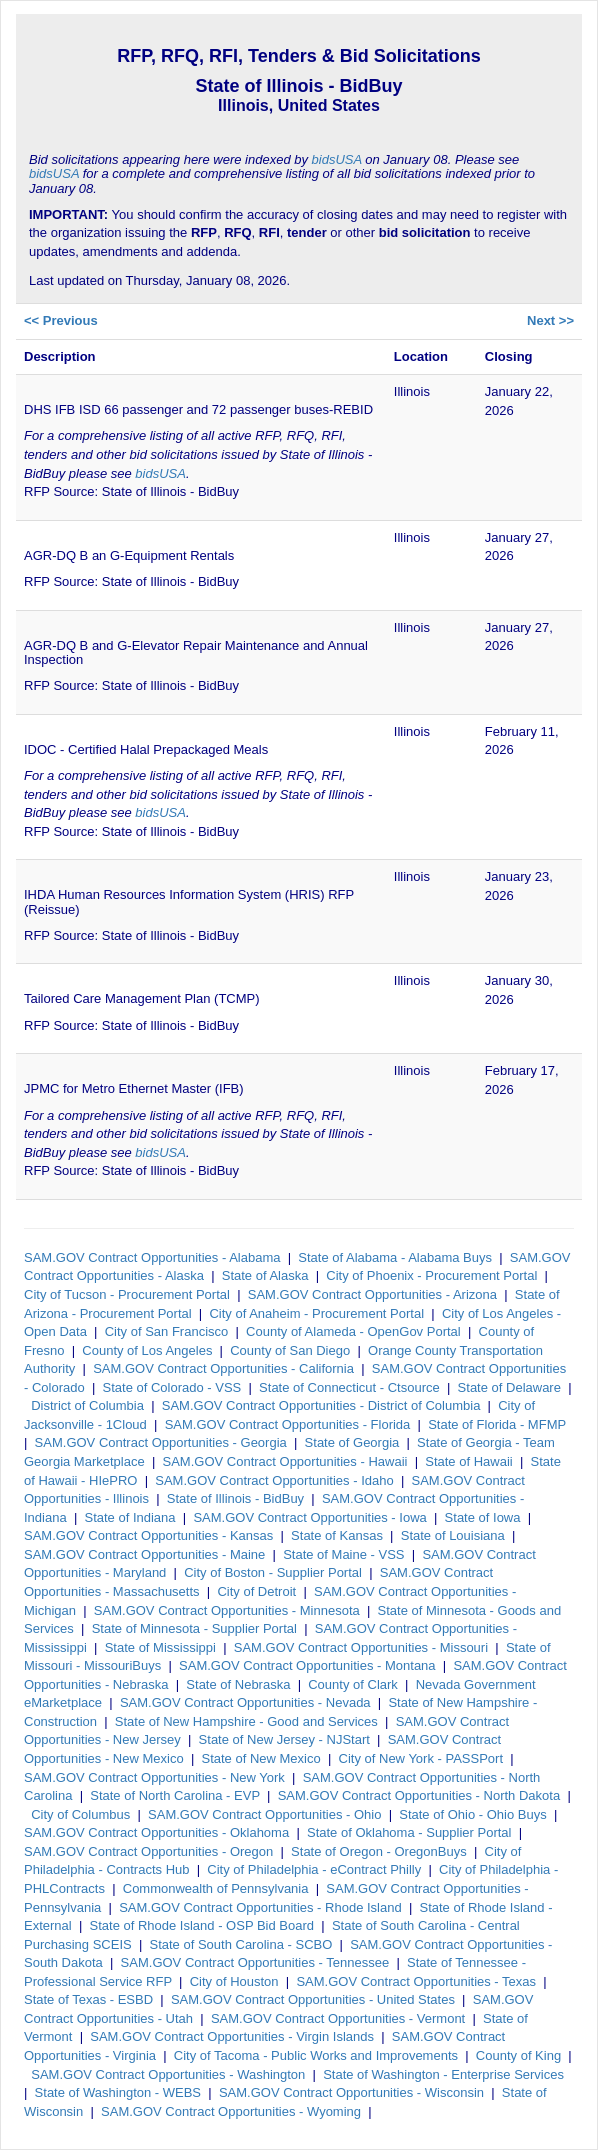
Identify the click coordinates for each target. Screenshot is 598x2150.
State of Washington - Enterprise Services (443, 2074)
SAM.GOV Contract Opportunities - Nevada (245, 1702)
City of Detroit (256, 1591)
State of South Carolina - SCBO (241, 1944)
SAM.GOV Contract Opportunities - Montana (307, 1665)
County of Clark (353, 1684)
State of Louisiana (453, 1535)
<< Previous (61, 320)
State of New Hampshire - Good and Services (246, 1721)
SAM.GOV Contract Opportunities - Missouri (361, 1647)
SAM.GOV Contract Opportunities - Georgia (161, 1442)
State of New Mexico (261, 1758)
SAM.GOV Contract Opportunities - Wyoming (231, 2111)
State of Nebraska (238, 1684)
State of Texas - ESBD (88, 1999)
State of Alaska (265, 1275)
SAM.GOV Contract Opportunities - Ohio (264, 1814)
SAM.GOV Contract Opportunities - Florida (288, 1424)
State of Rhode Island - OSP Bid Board (202, 1925)
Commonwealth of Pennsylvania (216, 1888)
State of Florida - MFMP (497, 1424)
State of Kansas (337, 1535)
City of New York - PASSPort (421, 1758)
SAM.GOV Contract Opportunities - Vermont (338, 2018)
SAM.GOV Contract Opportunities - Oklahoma (156, 1832)
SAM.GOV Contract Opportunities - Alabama (152, 1257)
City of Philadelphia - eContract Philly (314, 1869)
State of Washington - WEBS (118, 2092)
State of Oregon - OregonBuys (379, 1851)
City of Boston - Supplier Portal (273, 1572)
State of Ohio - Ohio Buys (472, 1814)
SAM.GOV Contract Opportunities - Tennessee (255, 1962)
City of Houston (234, 1981)
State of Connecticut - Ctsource (349, 1387)
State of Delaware (509, 1387)
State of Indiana (129, 1517)
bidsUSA (337, 159)
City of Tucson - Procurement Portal (127, 1294)
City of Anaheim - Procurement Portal (316, 1313)
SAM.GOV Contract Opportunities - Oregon (148, 1851)
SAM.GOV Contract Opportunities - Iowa (309, 1517)
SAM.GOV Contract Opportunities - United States (313, 1999)
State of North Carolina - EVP (175, 1795)
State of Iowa (483, 1517)
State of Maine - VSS (343, 1554)
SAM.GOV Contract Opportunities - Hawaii (285, 1461)
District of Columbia (87, 1405)
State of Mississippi (160, 1647)
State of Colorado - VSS (172, 1387)
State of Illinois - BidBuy (235, 1498)
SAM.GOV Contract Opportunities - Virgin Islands (232, 2036)
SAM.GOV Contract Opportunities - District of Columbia (321, 1405)
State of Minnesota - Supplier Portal (194, 1628)
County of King (518, 2055)
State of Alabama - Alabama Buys (395, 1257)
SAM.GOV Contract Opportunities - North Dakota (419, 1795)
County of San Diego (290, 1350)
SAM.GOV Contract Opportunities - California (223, 1368)
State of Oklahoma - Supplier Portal (409, 1832)
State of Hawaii (468, 1461)
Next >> (550, 320)
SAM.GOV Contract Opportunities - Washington (168, 2074)
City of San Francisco (167, 1331)
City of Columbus (80, 1814)
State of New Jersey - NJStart (284, 1739)
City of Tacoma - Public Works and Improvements (316, 2055)
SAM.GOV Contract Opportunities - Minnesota (227, 1610)
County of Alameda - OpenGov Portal (353, 1331)
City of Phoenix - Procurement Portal (431, 1275)
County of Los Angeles (147, 1350)
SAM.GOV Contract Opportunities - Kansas (148, 1535)
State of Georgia (352, 1442)
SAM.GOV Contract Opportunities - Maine (144, 1554)
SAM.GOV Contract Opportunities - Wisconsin (351, 2092)
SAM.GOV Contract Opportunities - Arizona (372, 1294)
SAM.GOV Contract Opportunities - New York (154, 1777)
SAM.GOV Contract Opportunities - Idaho (274, 1480)
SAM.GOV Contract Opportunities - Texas (416, 1981)
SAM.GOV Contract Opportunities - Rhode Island (260, 1907)
